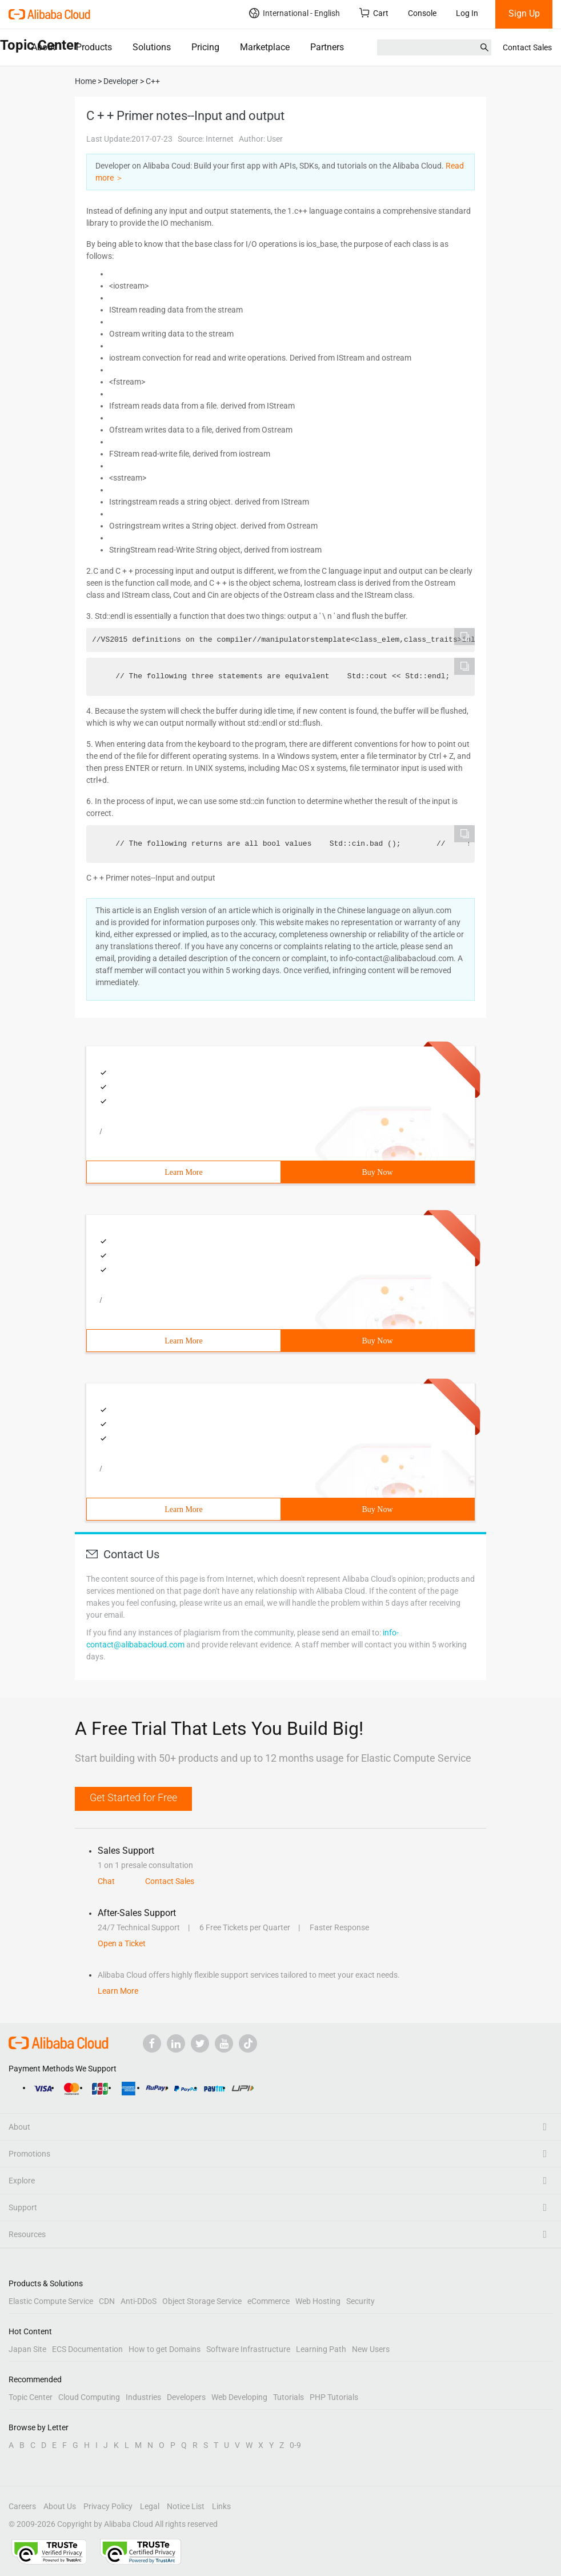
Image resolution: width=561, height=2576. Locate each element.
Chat (106, 1881)
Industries (143, 2397)
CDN (107, 2301)
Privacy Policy (108, 2506)
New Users (371, 2349)
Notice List (186, 2506)
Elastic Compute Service (51, 2301)
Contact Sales (527, 47)
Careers (22, 2506)
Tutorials (288, 2397)
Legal (149, 2506)
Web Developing (239, 2397)
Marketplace (265, 47)
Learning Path (321, 2349)
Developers (186, 2397)
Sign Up (524, 13)
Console (422, 13)
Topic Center (31, 2397)
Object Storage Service (202, 2301)
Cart (373, 13)
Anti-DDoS (139, 2301)
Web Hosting (317, 2301)
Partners (327, 47)
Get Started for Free (133, 1797)
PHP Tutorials (334, 2397)
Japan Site (27, 2349)
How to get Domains (165, 2349)
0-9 (295, 2445)
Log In (467, 13)
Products (94, 47)
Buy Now (377, 1172)
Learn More (183, 1172)
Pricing (205, 47)
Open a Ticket (122, 1943)
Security (360, 2301)
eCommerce (268, 2301)
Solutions (152, 47)
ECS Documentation (87, 2349)
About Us (59, 2506)
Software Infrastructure (248, 2349)
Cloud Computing (89, 2397)
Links (221, 2506)
